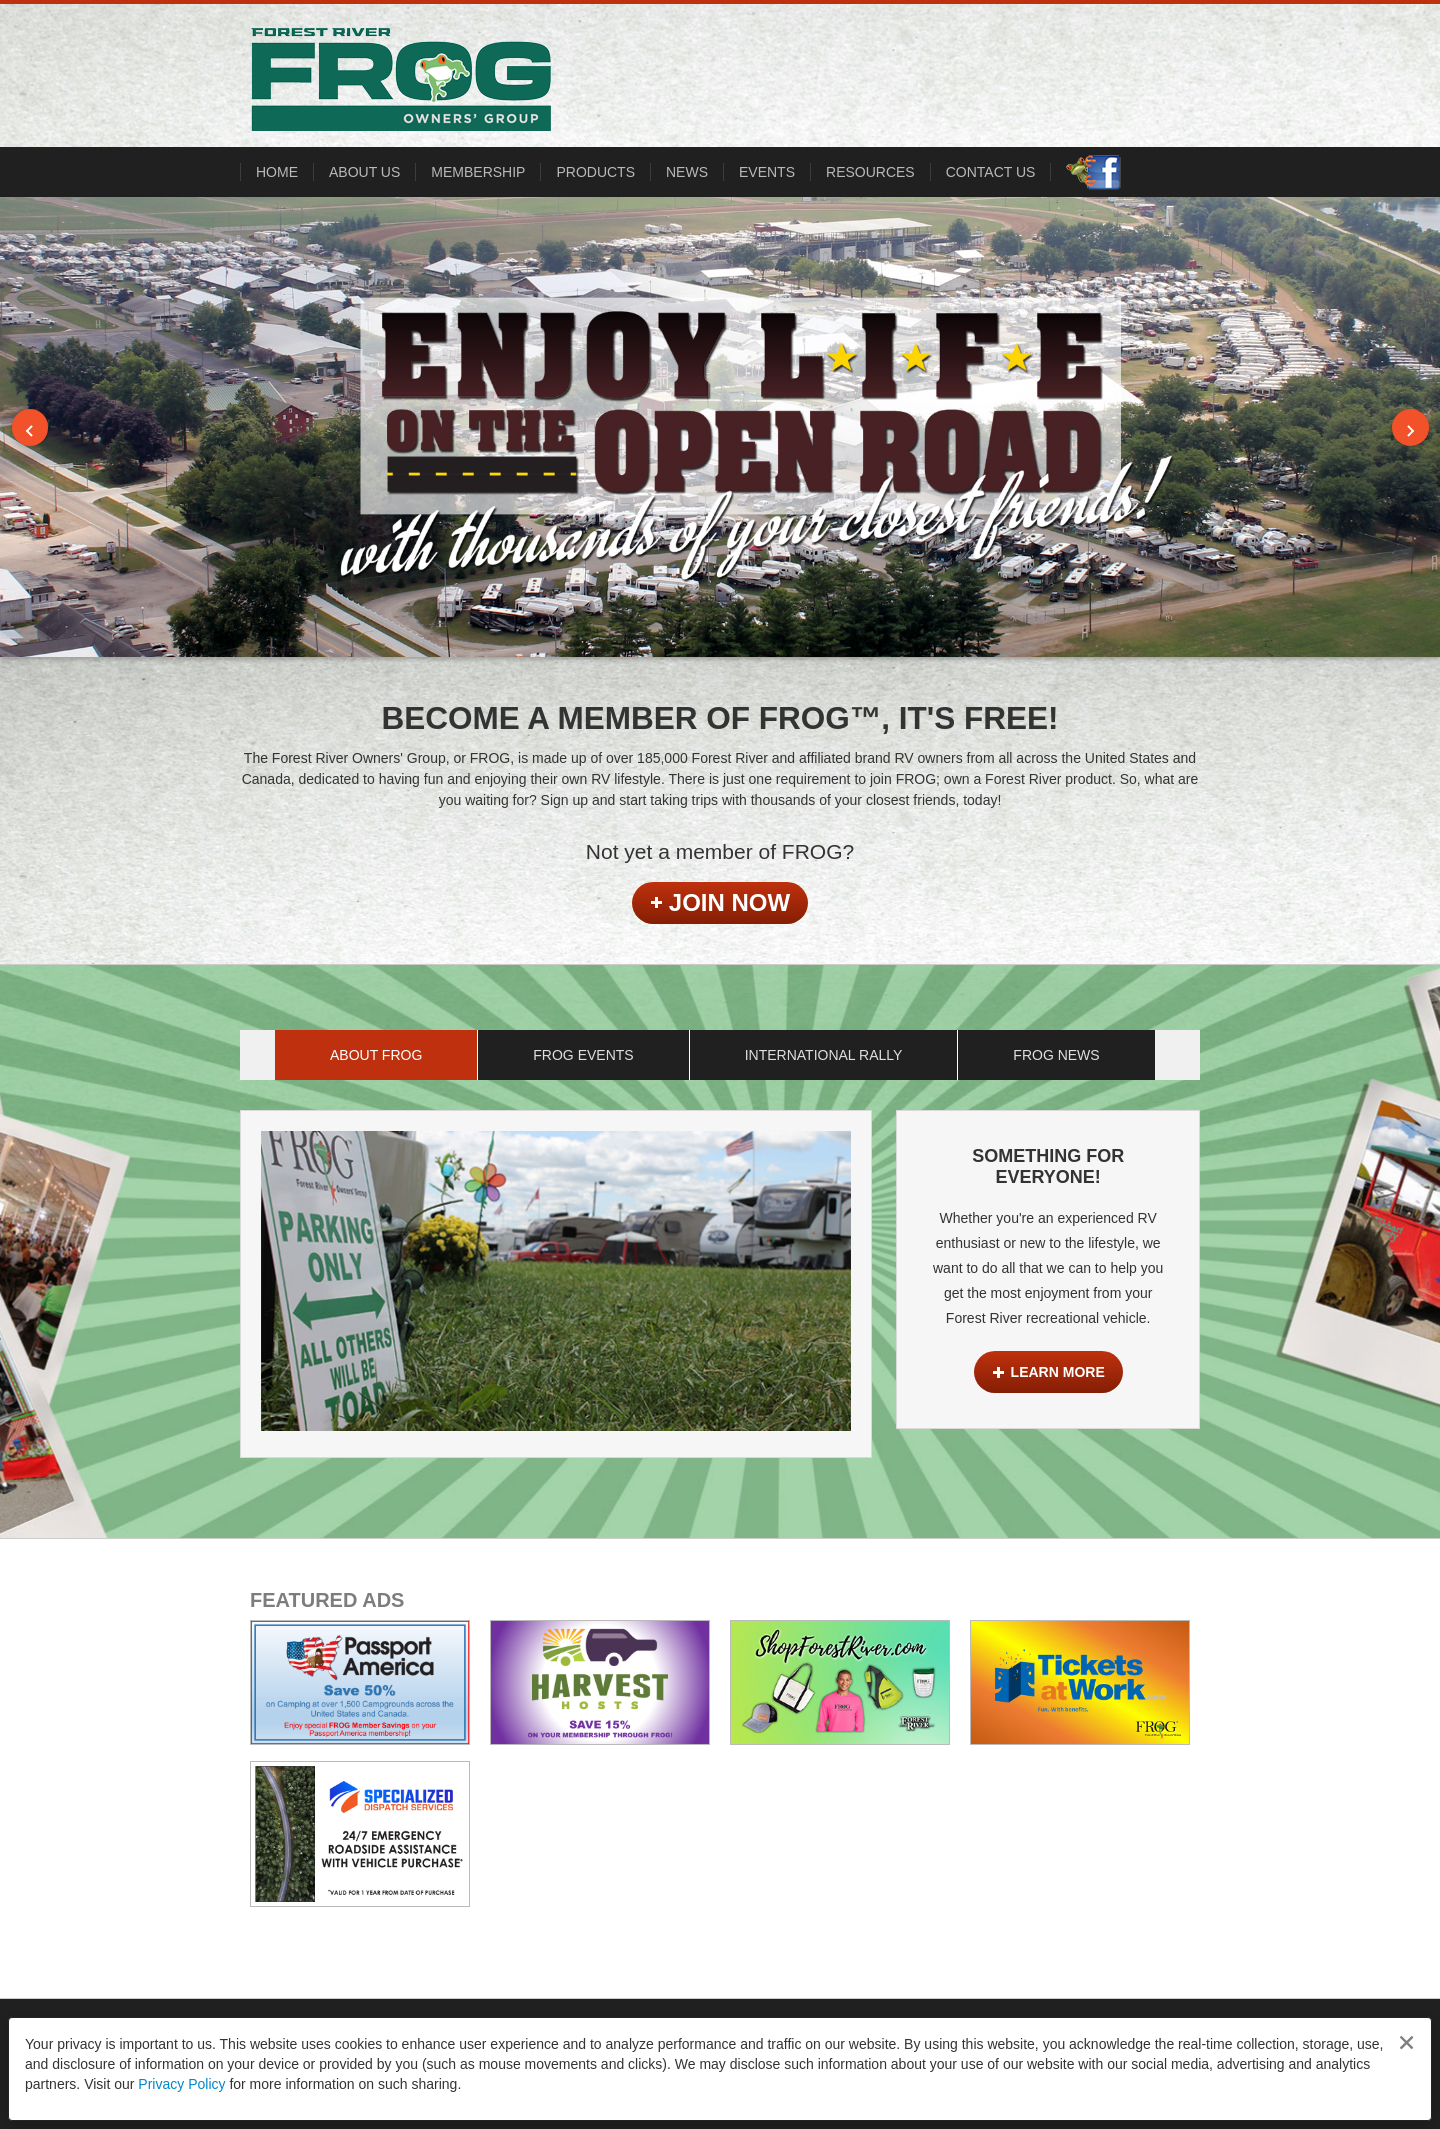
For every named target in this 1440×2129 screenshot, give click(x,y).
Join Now (720, 902)
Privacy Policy (181, 2084)
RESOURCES (870, 172)
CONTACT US (991, 172)
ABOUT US (364, 172)
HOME (277, 172)
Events (767, 172)
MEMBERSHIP (478, 172)
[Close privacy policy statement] (1406, 2042)
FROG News (1056, 1055)
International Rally (824, 1055)
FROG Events (583, 1055)
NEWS (687, 172)
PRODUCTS (595, 172)
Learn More (1048, 1372)
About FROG (376, 1055)
